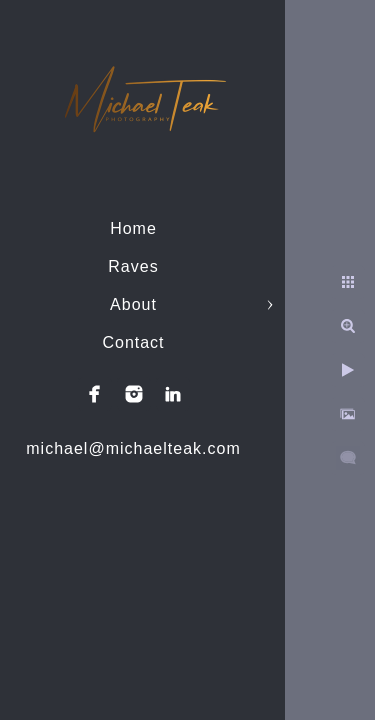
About (133, 304)
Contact (133, 342)
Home (133, 228)
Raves (133, 266)
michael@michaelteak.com (133, 448)
